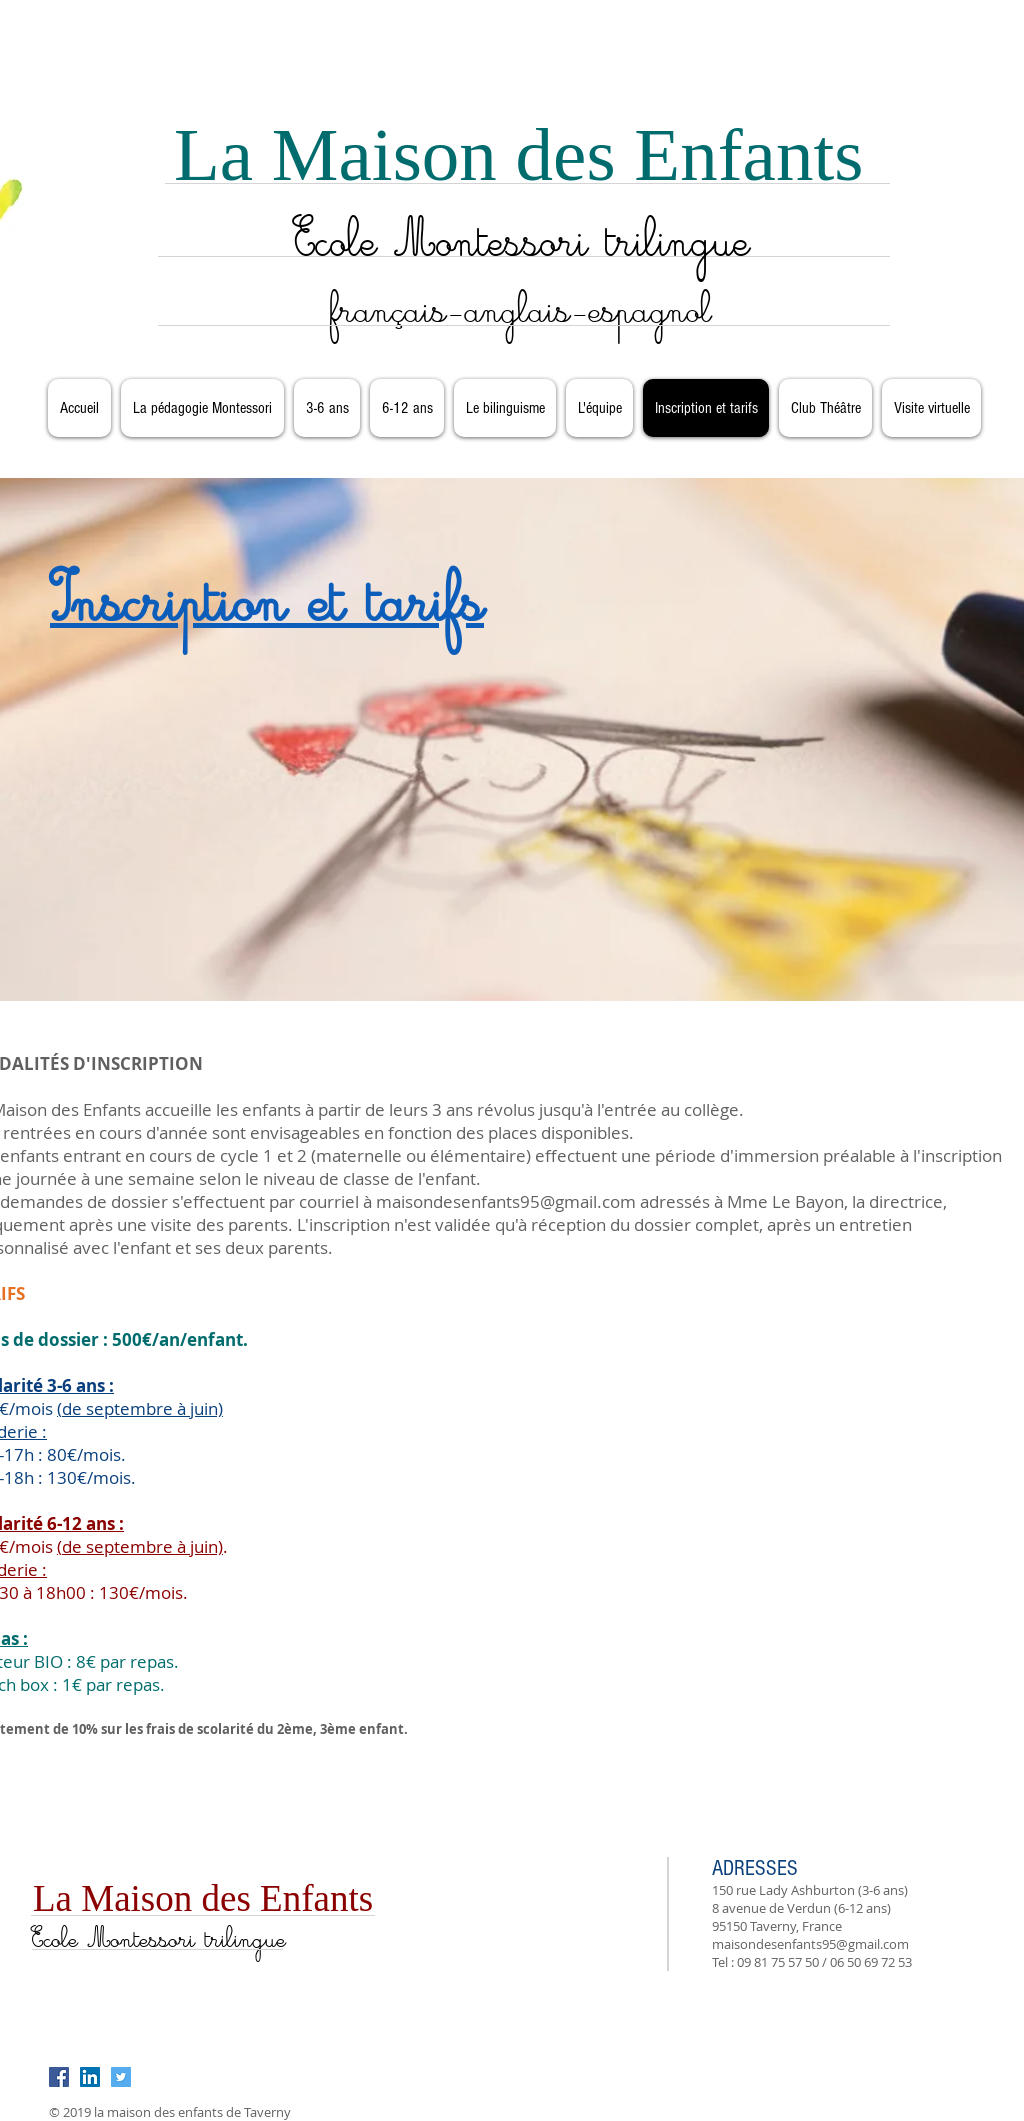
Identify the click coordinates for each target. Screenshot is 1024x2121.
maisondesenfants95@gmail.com (506, 1201)
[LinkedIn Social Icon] (90, 2077)
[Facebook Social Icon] (59, 2077)
